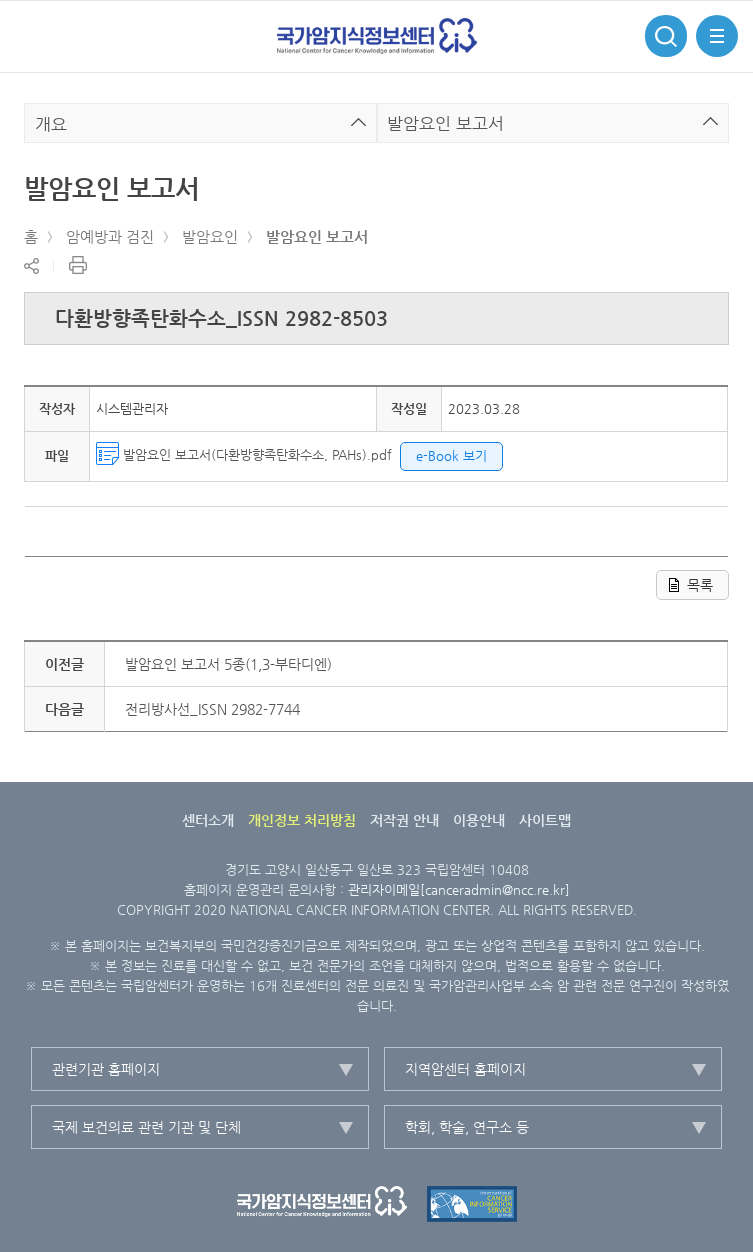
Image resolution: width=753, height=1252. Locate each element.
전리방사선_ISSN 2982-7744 (212, 709)
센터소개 (208, 820)
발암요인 (210, 236)
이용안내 (479, 820)
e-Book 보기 (451, 455)
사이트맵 (545, 820)
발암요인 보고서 (317, 236)
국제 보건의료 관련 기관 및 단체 (146, 1127)
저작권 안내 (404, 820)
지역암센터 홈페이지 (465, 1069)
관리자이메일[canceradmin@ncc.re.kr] (459, 889)
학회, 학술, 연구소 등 (467, 1127)
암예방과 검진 (110, 236)
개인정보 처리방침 (302, 820)
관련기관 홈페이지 (106, 1069)
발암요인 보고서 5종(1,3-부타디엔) (228, 664)
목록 (700, 585)
